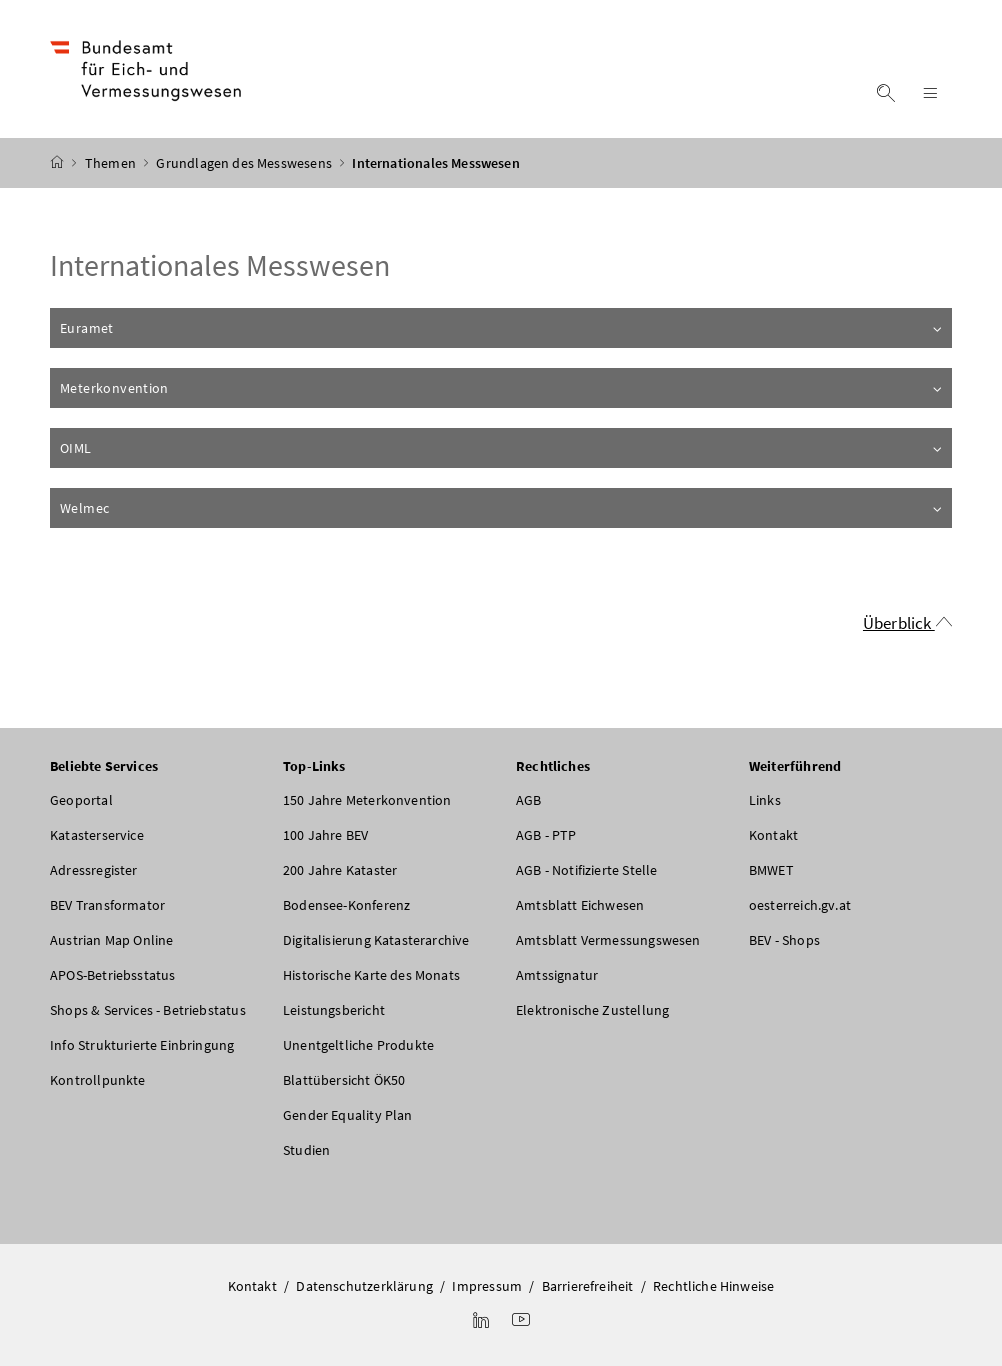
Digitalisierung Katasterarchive (376, 940)
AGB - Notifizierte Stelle (586, 870)
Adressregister (93, 870)
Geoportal (81, 800)
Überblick (899, 623)
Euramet (502, 328)
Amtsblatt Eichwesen (580, 905)
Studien (306, 1150)
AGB (529, 800)
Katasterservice (97, 835)
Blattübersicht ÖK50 (344, 1080)
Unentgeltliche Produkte (358, 1045)
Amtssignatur (557, 975)
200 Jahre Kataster (340, 870)
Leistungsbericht (334, 1010)
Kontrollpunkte (97, 1080)
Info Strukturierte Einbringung (142, 1045)
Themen (112, 163)
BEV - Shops (784, 940)
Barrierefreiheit (588, 1286)
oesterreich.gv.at (800, 905)
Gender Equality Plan (348, 1115)
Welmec (502, 508)
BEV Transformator (107, 905)
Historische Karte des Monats (371, 975)
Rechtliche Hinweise (713, 1286)
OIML (502, 448)
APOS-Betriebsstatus (112, 975)
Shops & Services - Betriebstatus (148, 1010)
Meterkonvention (502, 388)
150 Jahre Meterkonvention (367, 800)
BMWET (771, 870)
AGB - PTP (546, 835)
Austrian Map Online (111, 940)
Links (765, 800)
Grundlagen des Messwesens (245, 163)
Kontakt (773, 835)
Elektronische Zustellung (592, 1010)
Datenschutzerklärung (364, 1286)
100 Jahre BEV (325, 835)
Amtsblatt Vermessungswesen (608, 940)
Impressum (487, 1286)
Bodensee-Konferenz (346, 905)
